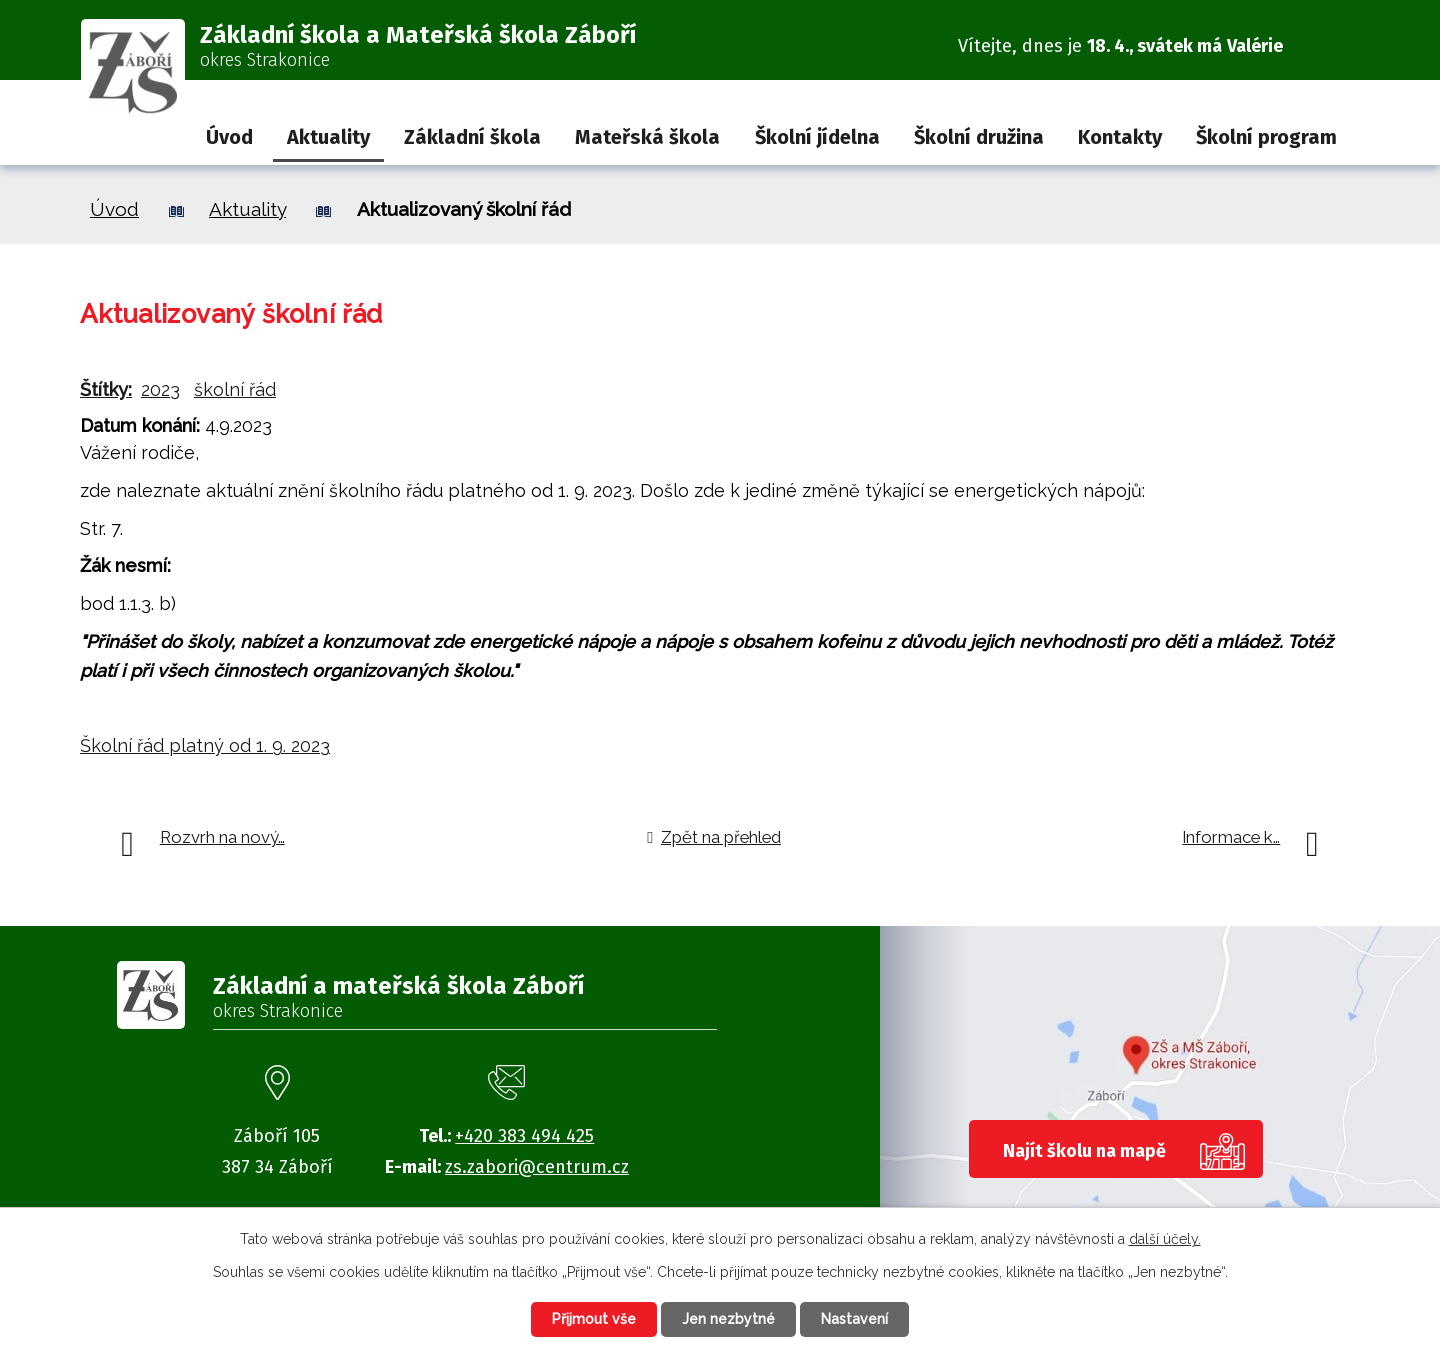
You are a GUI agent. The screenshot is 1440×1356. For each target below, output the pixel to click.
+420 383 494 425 (524, 1136)
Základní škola (472, 137)
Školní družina (979, 137)
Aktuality (328, 137)
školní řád (235, 389)
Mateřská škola (647, 137)
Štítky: (106, 389)
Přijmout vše (594, 1319)
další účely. (1165, 1239)
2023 (160, 389)
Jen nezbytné (728, 1319)
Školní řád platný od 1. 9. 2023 (205, 745)
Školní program (1266, 137)
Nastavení (854, 1319)
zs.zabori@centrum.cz (537, 1167)
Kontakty (1120, 137)
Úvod (229, 137)
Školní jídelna (817, 137)
